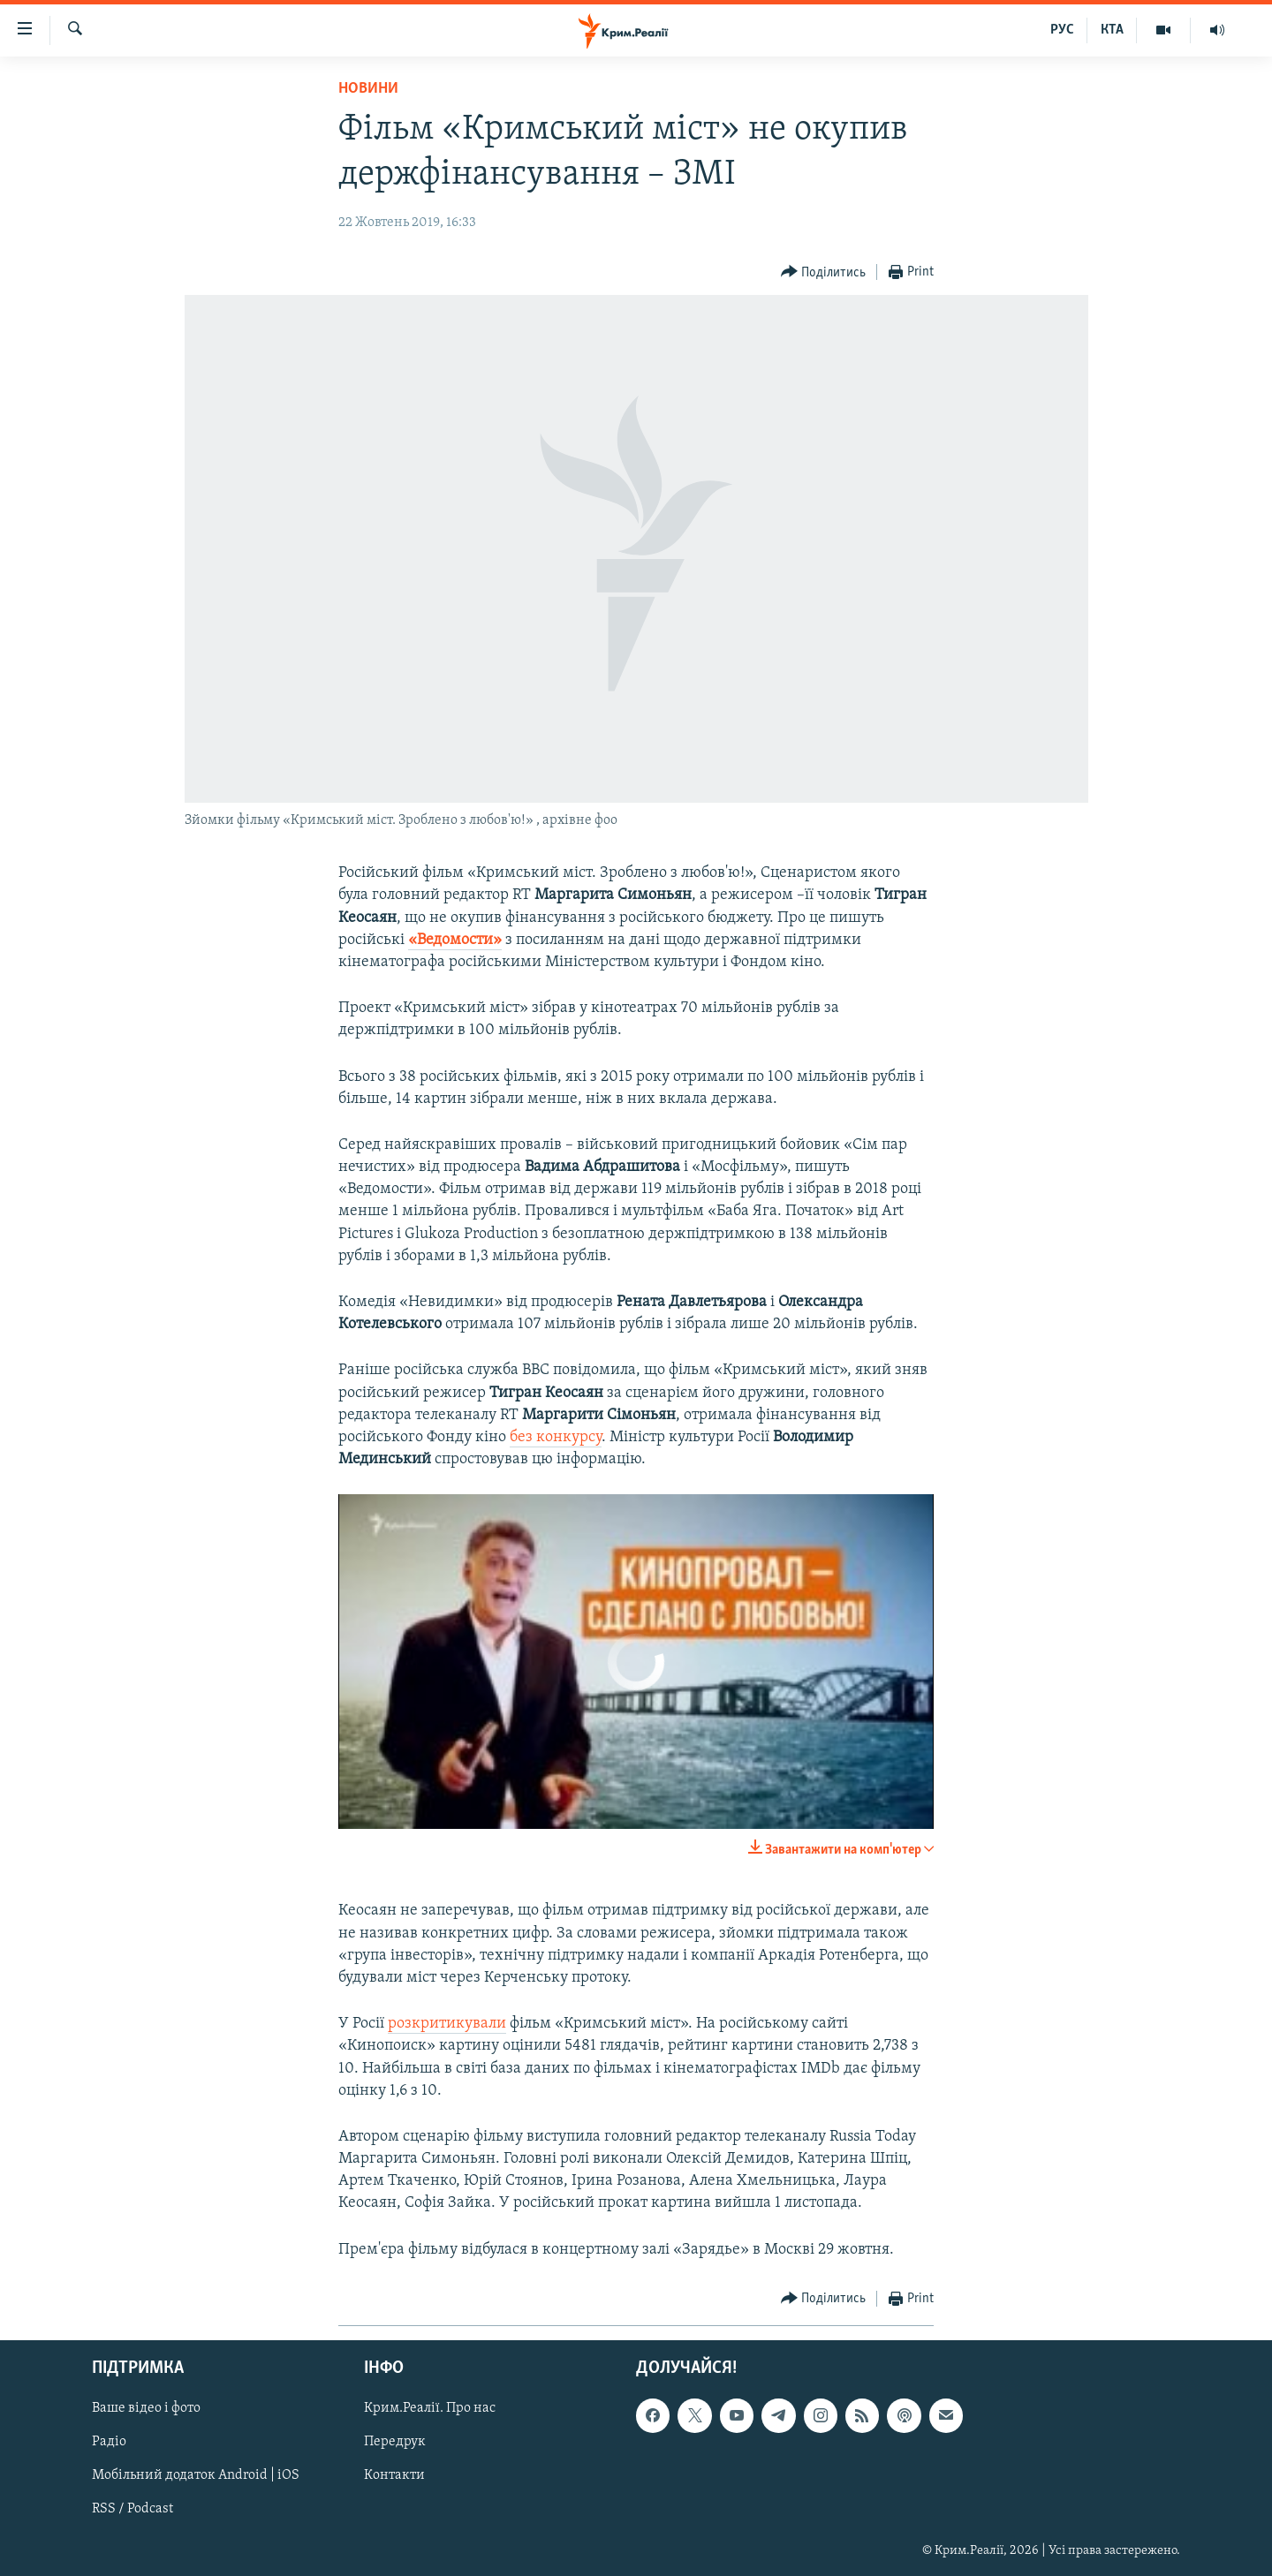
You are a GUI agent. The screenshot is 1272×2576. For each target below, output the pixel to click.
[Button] (824, 272)
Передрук (395, 2442)
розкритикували (447, 2023)
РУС (1062, 30)
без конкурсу (556, 1437)
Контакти (394, 2475)
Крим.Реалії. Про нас (430, 2408)
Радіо (109, 2442)
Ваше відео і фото (146, 2408)
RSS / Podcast (132, 2509)
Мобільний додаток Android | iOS (195, 2475)
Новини (368, 88)
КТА (1112, 30)
